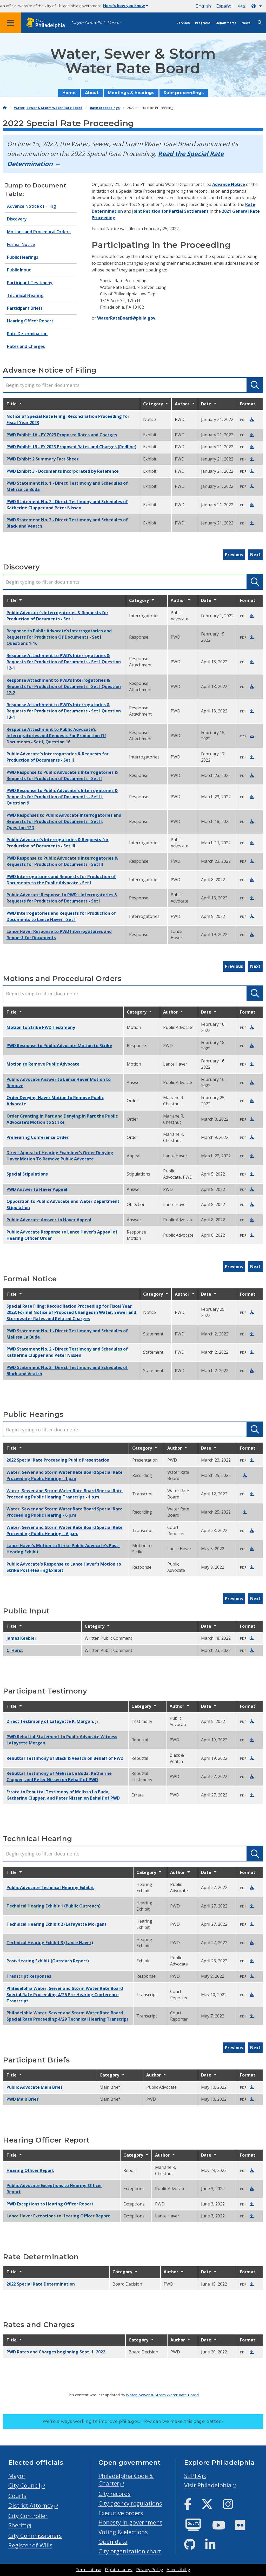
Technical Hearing (25, 295)
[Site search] (260, 22)
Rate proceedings (184, 92)
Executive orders (120, 2513)
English (203, 6)
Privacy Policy (149, 2569)
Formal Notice (21, 244)
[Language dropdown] (257, 6)
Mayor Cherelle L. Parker (96, 22)
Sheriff (17, 2525)
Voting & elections (123, 2532)
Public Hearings (22, 257)
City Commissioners (35, 2536)
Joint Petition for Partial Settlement (170, 211)
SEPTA (192, 2476)
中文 (242, 6)
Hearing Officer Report (30, 321)
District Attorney (30, 2505)
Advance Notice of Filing (31, 206)
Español (224, 6)
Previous (234, 554)
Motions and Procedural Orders (39, 232)
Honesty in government (130, 2522)
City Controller (28, 2516)
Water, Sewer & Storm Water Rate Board (48, 108)
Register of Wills (30, 2545)
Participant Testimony (29, 282)
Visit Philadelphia (207, 2485)
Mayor (16, 2476)
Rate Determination (27, 333)
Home (69, 92)
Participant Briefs (25, 308)
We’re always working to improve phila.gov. (133, 2421)
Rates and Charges (26, 346)
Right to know (118, 2569)
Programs (202, 23)
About (91, 92)
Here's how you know (125, 6)
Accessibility (178, 2569)
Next (255, 554)
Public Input (19, 270)
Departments (226, 23)
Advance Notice (228, 184)
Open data (113, 2542)
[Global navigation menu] (10, 22)
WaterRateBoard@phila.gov (126, 318)
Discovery (17, 219)
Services (183, 23)
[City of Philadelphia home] (48, 23)
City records (114, 2494)
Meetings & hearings (131, 92)
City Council (24, 2485)
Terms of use (88, 2569)
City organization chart (129, 2551)
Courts (17, 2496)
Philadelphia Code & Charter (126, 2479)
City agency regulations (130, 2503)
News (246, 23)
